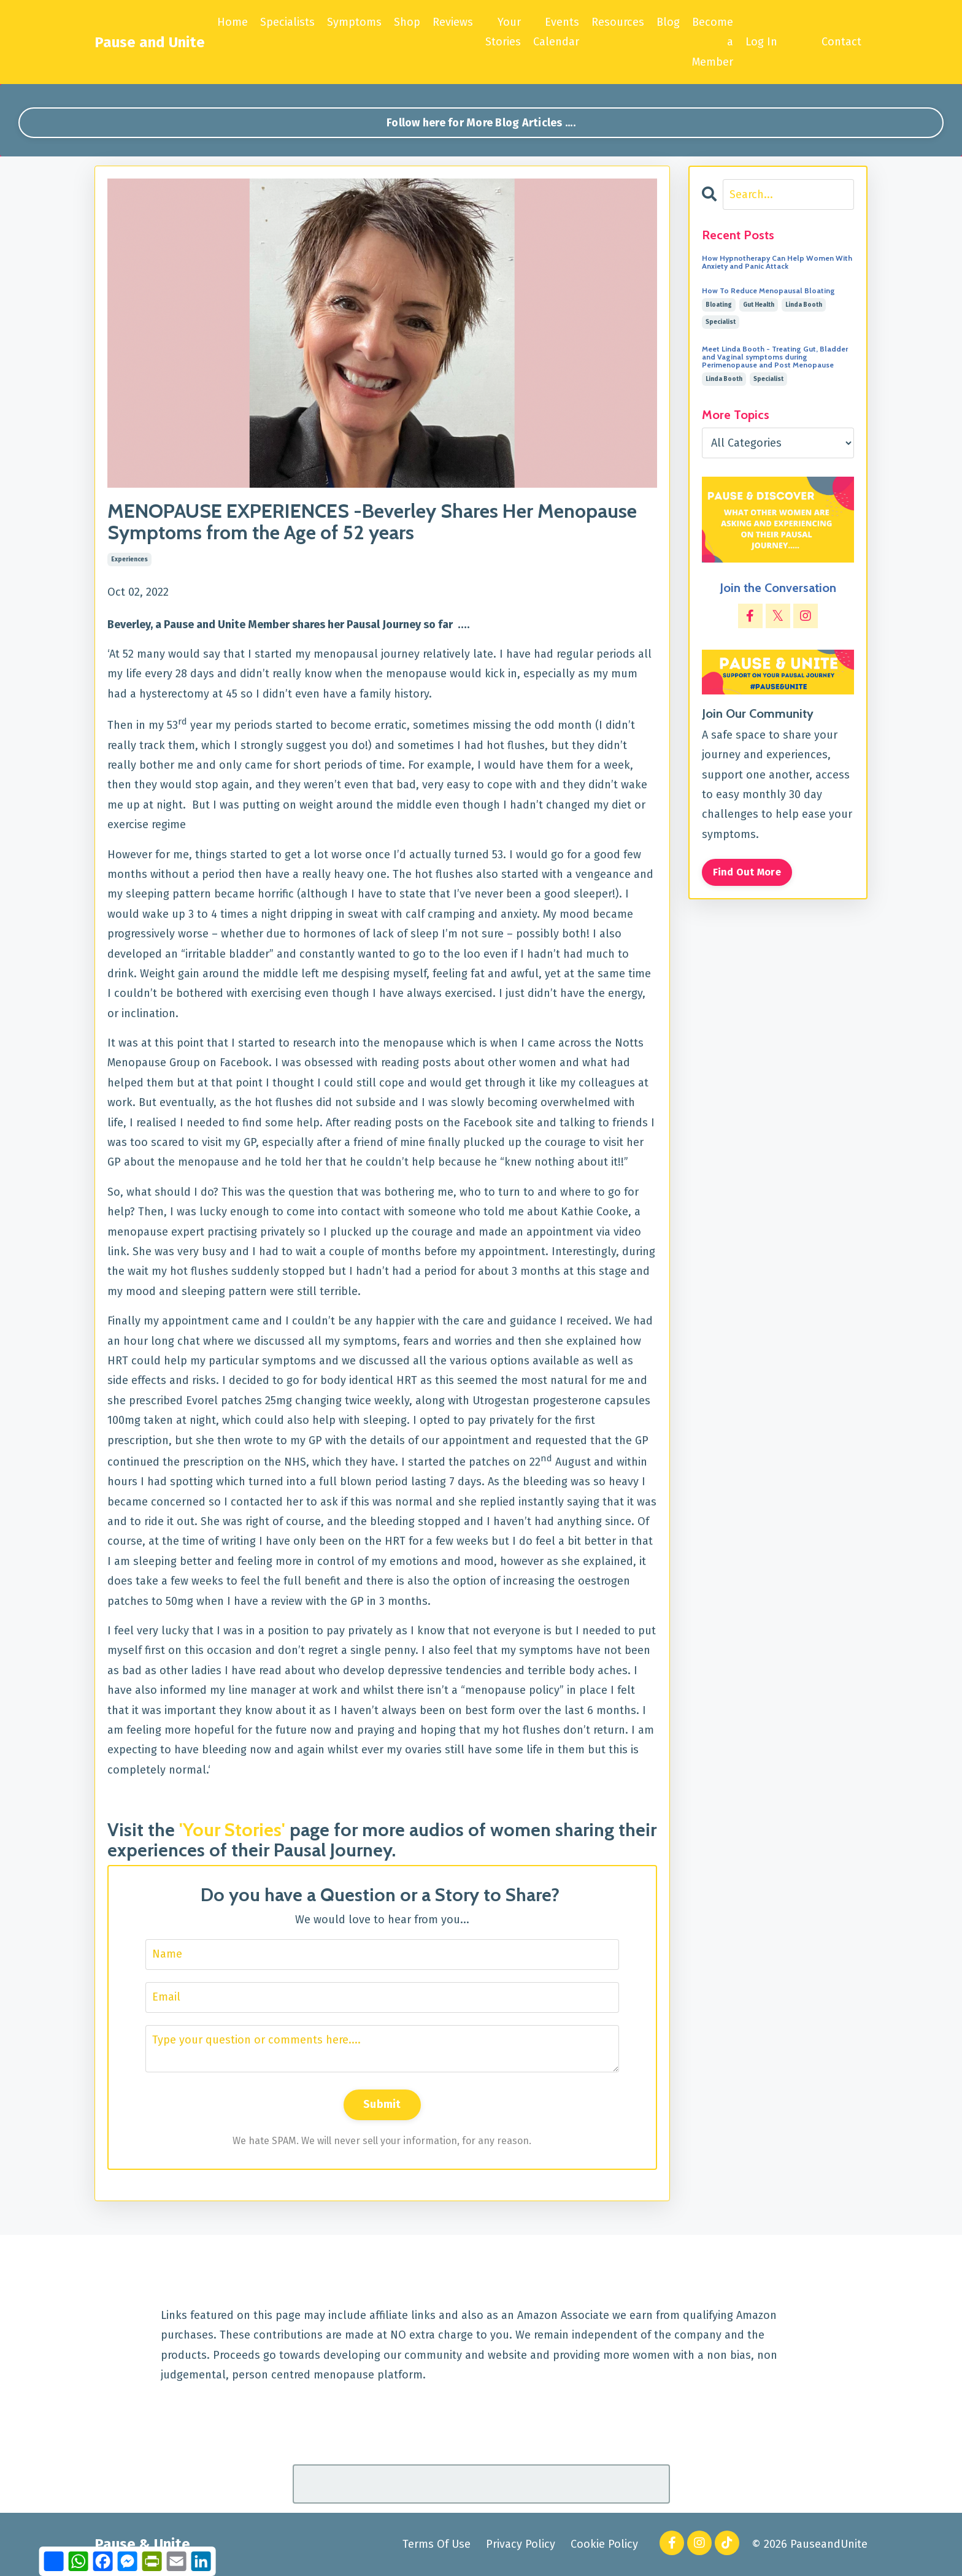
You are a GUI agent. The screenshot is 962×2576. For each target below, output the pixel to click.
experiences (129, 559)
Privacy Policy (520, 2544)
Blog (668, 22)
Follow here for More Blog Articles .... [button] (481, 122)
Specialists (287, 22)
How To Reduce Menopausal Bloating (768, 290)
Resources (617, 22)
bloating (719, 305)
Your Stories (503, 31)
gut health (758, 305)
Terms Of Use (436, 2544)
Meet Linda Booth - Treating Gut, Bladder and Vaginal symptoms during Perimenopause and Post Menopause (775, 357)
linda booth (803, 305)
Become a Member (712, 42)
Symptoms (354, 22)
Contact (841, 41)
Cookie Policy (604, 2544)
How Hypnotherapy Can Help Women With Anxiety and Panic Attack (777, 262)
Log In (761, 41)
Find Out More (747, 872)
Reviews (453, 22)
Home (232, 22)
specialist (721, 322)
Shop (407, 22)
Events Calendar (556, 31)
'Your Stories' (232, 1829)
